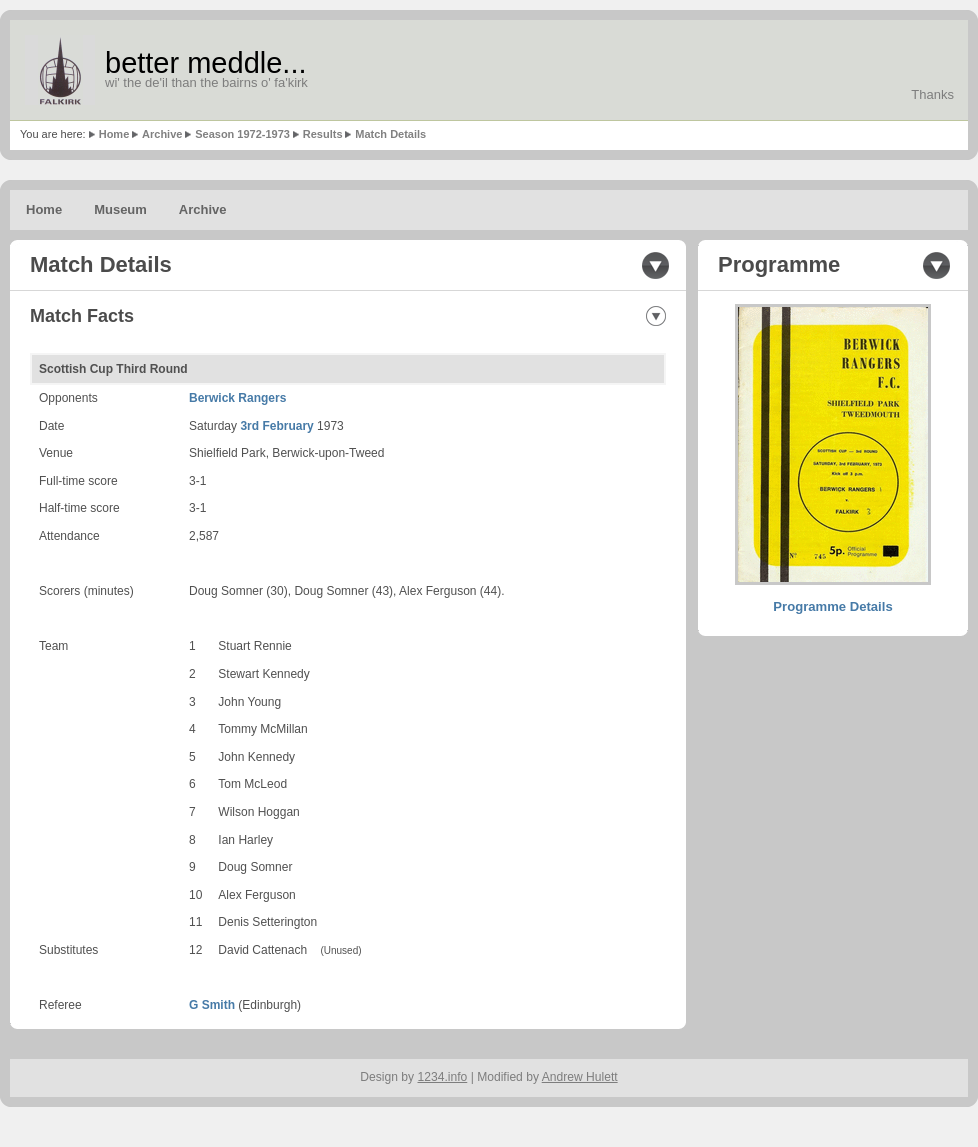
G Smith (212, 1005)
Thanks (932, 94)
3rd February (276, 426)
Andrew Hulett (580, 1077)
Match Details (390, 134)
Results (323, 134)
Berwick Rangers (237, 398)
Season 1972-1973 (242, 134)
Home (114, 134)
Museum (120, 209)
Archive (162, 134)
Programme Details (832, 606)
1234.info (443, 1077)
